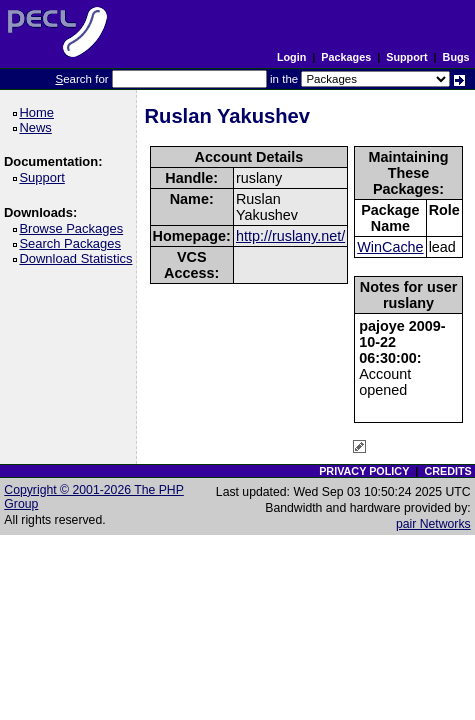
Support (406, 57)
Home (39, 112)
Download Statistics (79, 258)
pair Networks (433, 524)
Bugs (456, 57)
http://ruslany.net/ (290, 236)
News (38, 127)
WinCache (390, 247)
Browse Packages (74, 228)
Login (291, 57)
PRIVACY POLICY (364, 471)
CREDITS (447, 471)
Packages (346, 57)
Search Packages (73, 243)
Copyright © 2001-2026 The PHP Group (94, 497)
